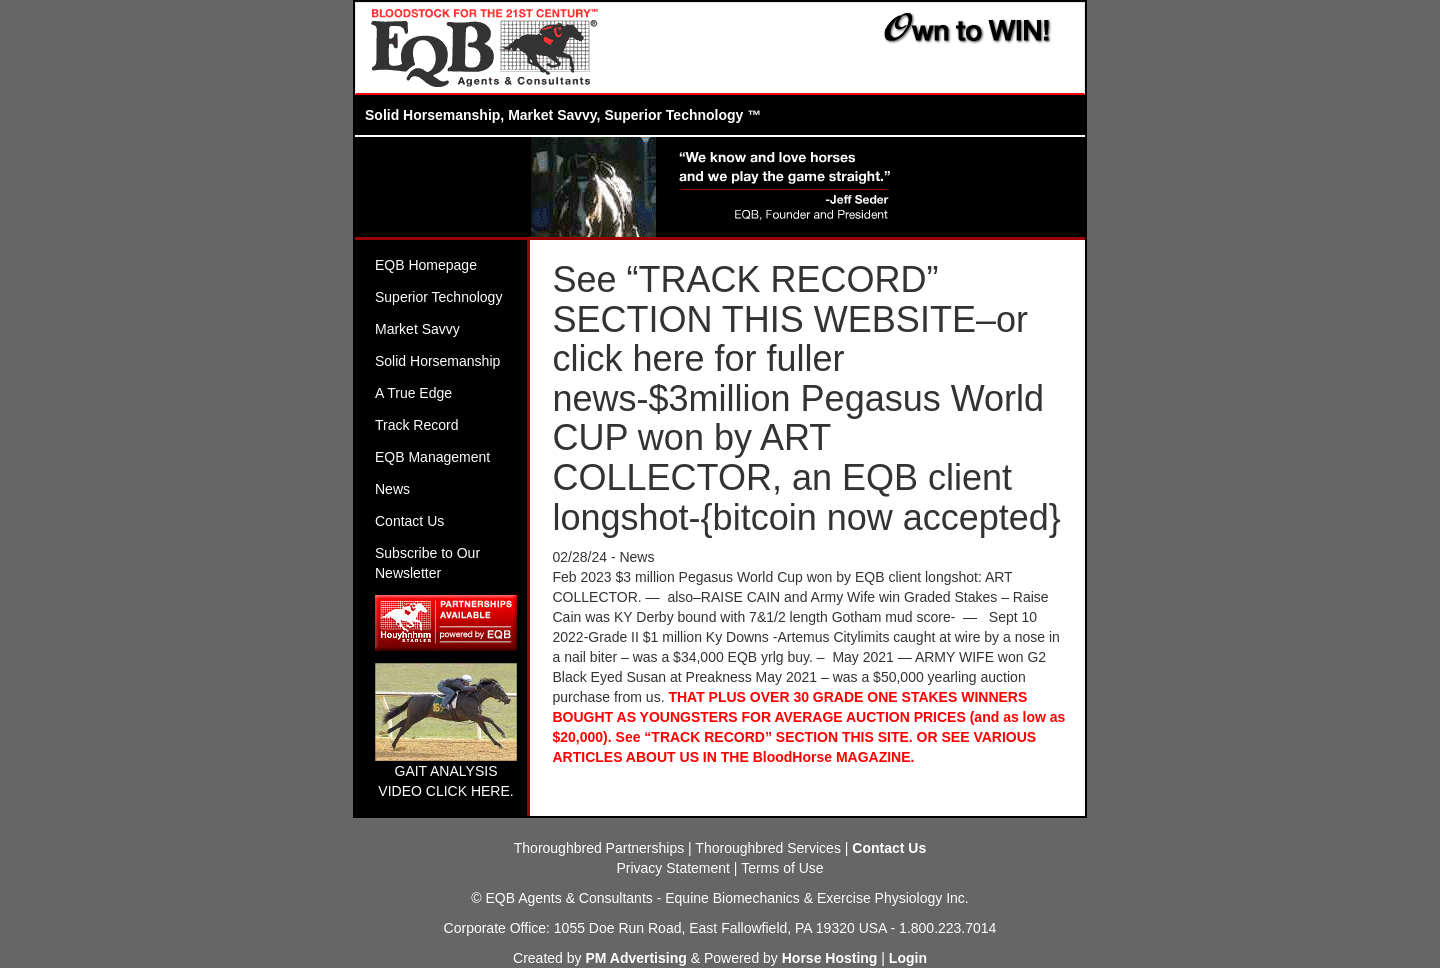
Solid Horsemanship (437, 361)
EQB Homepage (426, 265)
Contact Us (409, 521)
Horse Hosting (830, 958)
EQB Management (432, 457)
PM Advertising (635, 958)
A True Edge (413, 393)
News (392, 489)
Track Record (417, 425)
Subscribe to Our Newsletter (427, 563)
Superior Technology (438, 297)
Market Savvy (417, 329)
